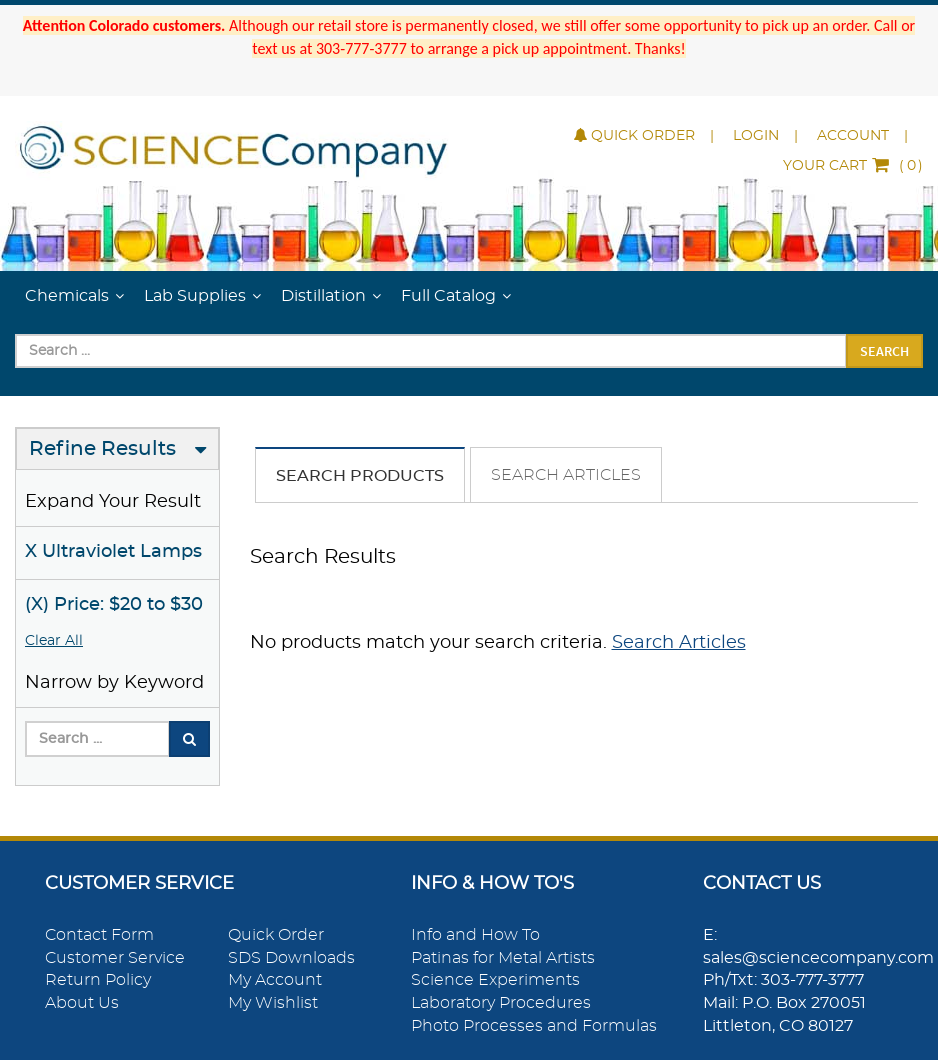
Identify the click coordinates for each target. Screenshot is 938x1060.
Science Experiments (495, 980)
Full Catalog (448, 296)
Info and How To (475, 935)
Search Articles (566, 475)
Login (756, 136)
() (853, 166)
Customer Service (115, 958)
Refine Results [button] (102, 449)
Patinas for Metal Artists (503, 958)
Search (884, 351)
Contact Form (99, 935)
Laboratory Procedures (501, 1003)
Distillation (323, 296)
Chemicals (67, 296)
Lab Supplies (195, 296)
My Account (275, 980)
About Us (82, 1003)
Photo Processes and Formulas (534, 1026)
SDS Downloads (291, 958)
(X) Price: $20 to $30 (114, 605)
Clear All (54, 641)
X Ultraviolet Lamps (113, 552)
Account (853, 136)
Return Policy (98, 980)
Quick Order (634, 136)
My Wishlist (273, 1003)
